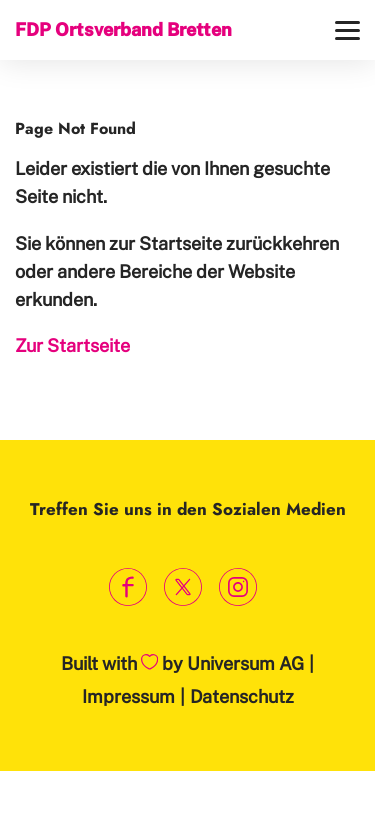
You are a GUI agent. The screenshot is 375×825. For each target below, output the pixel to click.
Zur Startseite (72, 345)
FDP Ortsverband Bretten (123, 29)
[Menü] (347, 30)
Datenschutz (242, 696)
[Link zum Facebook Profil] (127, 587)
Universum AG (245, 663)
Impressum (128, 696)
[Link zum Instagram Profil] (237, 587)
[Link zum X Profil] (182, 587)
